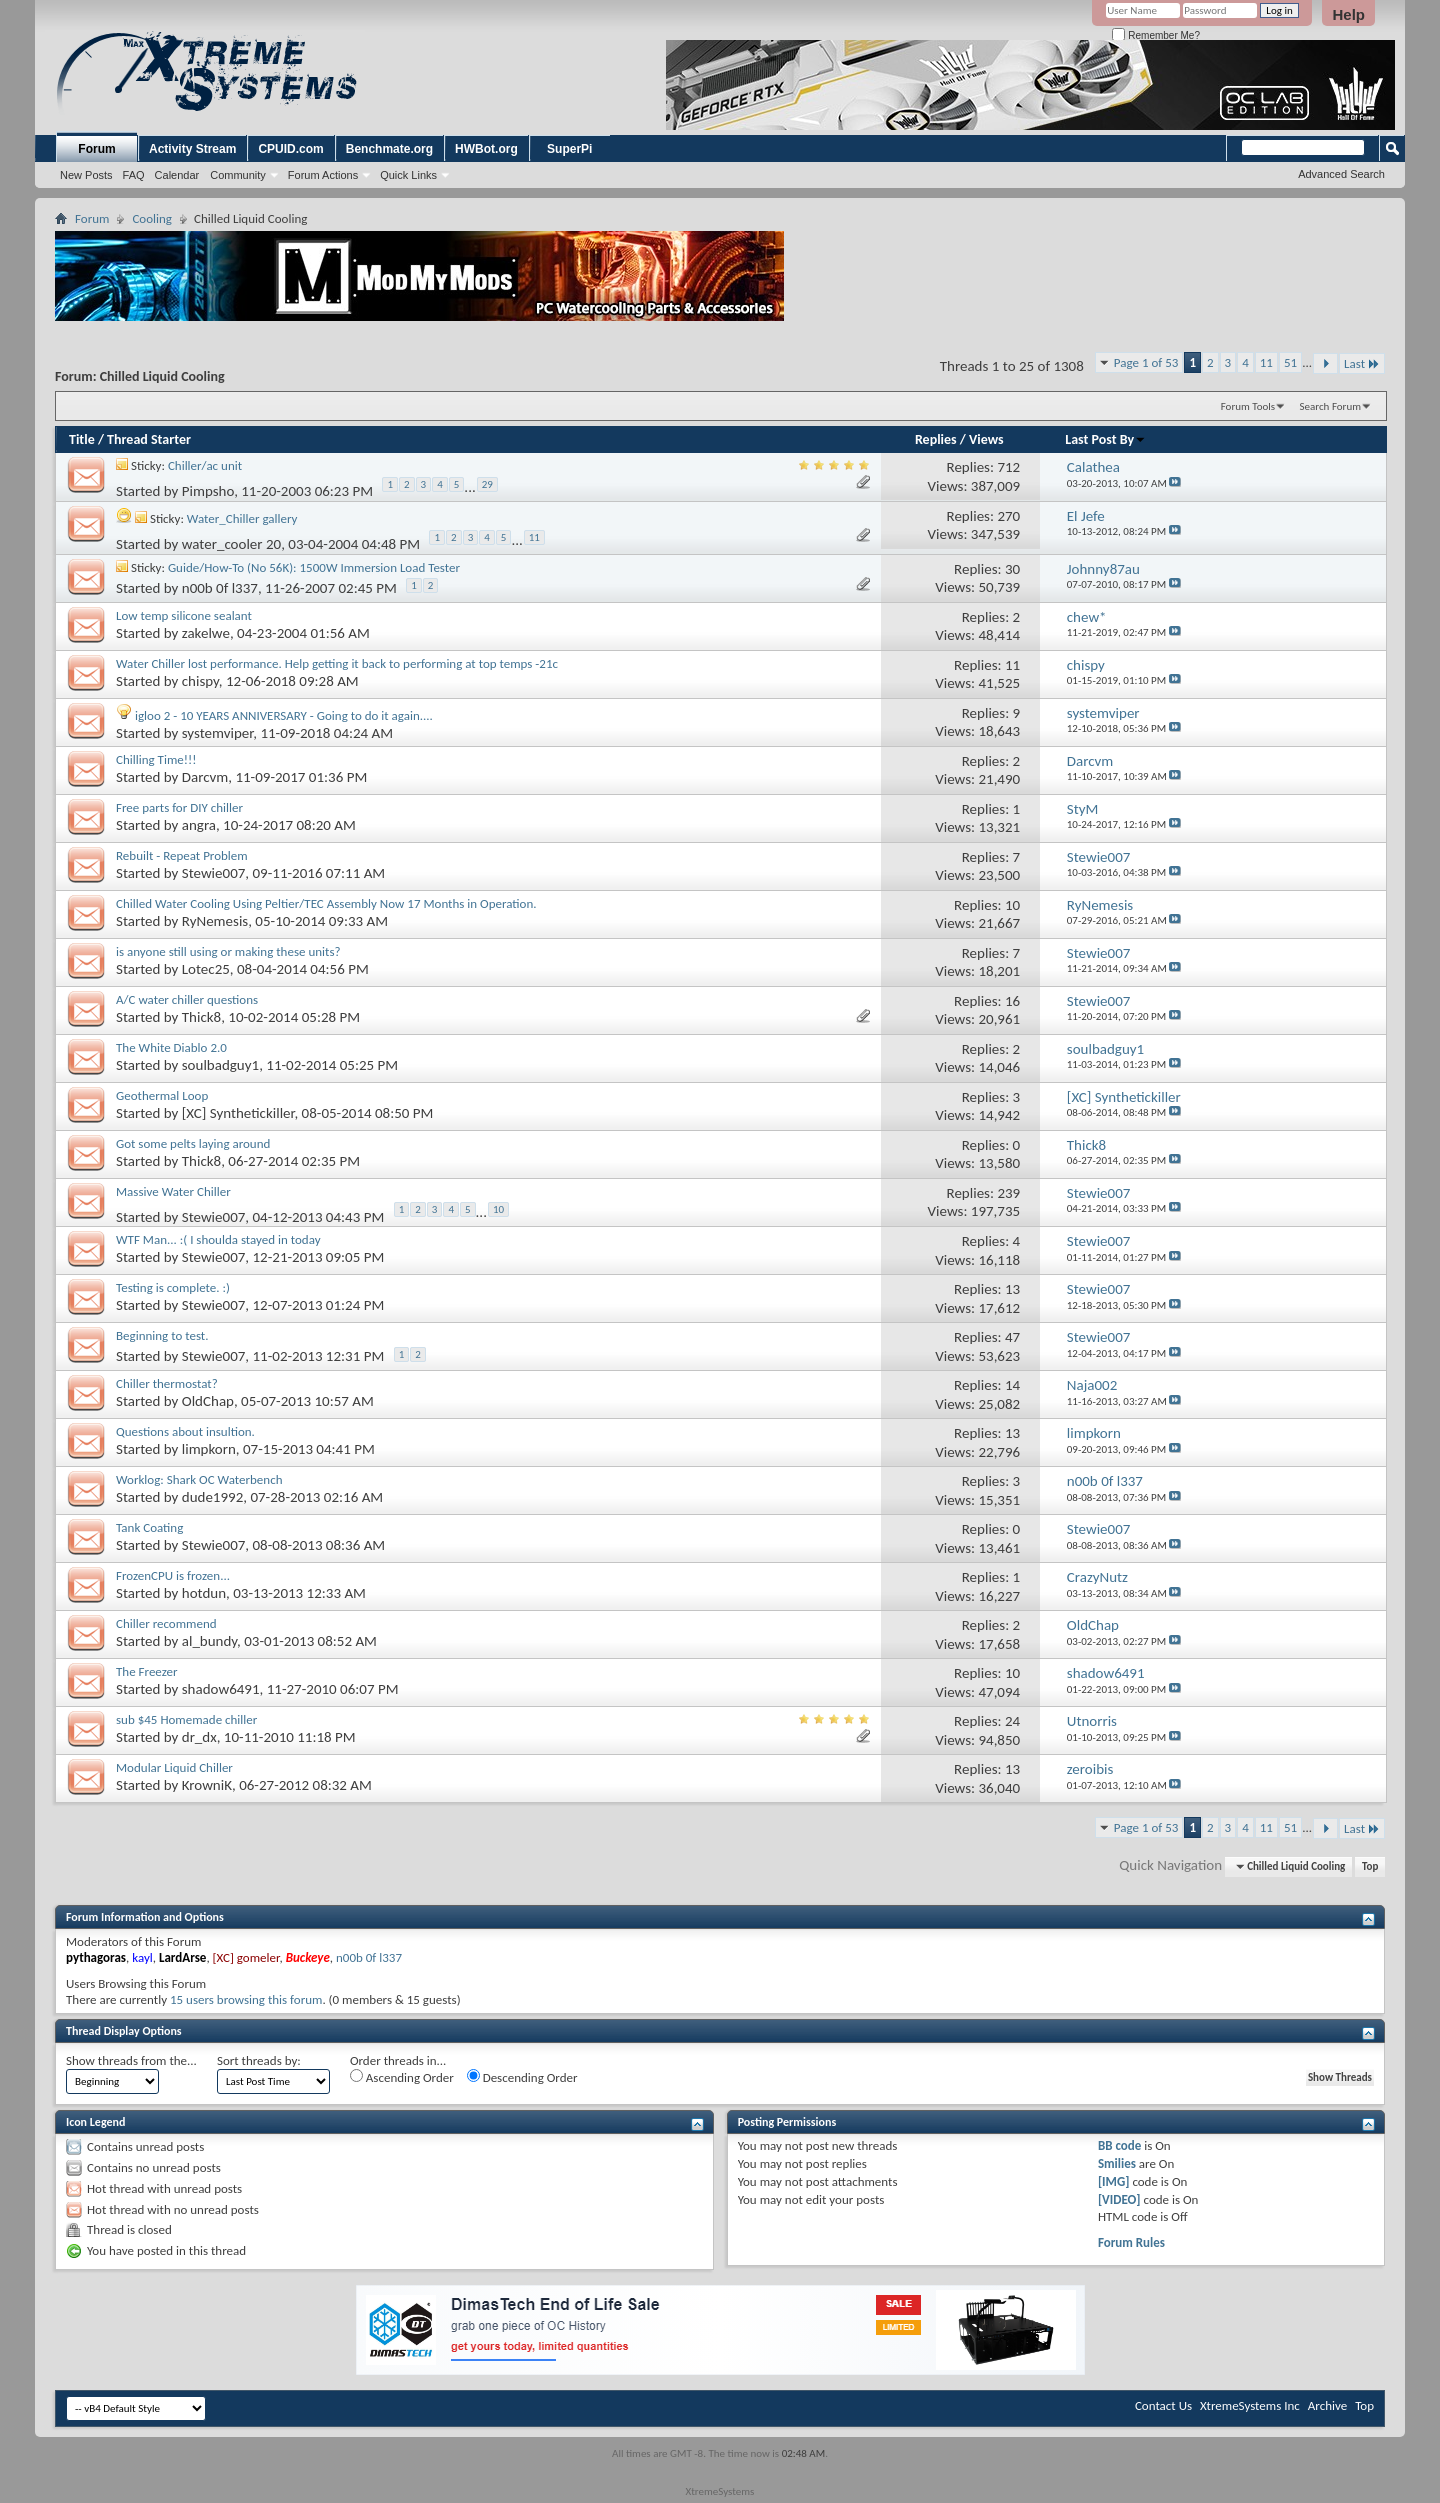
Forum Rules (1131, 2242)
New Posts (86, 175)
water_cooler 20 (231, 544)
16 (1012, 1001)
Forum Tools (1248, 406)
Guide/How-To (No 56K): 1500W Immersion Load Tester (314, 567)
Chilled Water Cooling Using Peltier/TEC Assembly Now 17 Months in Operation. (326, 903)
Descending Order (522, 2077)
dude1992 (213, 1497)
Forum (96, 149)
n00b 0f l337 (220, 587)
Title (82, 439)
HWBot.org (486, 149)
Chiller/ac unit (205, 465)
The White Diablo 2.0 (171, 1047)
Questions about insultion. (185, 1431)
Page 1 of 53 (1146, 362)
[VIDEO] (1119, 2199)
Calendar (177, 175)
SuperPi (569, 149)
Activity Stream (192, 149)
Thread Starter (149, 439)
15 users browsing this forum (246, 1999)
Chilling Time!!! (156, 759)
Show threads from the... (131, 2060)
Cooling (152, 218)
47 (1012, 1337)
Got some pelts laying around (193, 1143)
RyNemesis (215, 921)
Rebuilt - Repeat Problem (182, 855)
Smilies (1117, 2163)
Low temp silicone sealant (184, 615)
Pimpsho (208, 492)
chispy (200, 681)
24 (1012, 1721)
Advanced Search (1341, 174)
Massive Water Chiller (173, 1191)
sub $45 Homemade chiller (186, 1719)
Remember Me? (1155, 35)
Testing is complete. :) (173, 1287)
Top (1370, 1866)
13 (1012, 1289)
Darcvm (205, 777)
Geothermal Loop (162, 1095)
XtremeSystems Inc (1250, 2405)
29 (487, 484)
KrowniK (207, 1785)
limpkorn (209, 1449)
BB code (1119, 2145)
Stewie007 (214, 873)
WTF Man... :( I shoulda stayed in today (218, 1239)
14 (1012, 1385)
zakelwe (206, 633)
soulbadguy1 (220, 1065)
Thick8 (201, 1017)
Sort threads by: (259, 2060)
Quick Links (408, 175)
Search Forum (1331, 406)
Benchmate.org (389, 149)
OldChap (208, 1401)
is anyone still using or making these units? (228, 951)
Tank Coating (149, 1527)
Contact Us (1163, 2405)
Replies (936, 439)
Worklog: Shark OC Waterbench (199, 1479)
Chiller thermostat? (167, 1383)
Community (238, 175)
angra (199, 825)
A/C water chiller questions (187, 999)
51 (1290, 362)
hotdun (204, 1593)
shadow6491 (221, 1689)
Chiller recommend (166, 1623)
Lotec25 (206, 969)
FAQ (134, 175)
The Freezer (147, 1671)
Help (1348, 14)
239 (1008, 1193)
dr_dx (199, 1737)
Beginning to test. (162, 1335)
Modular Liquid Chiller (174, 1767)
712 (1008, 467)
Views (986, 439)
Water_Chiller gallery (242, 518)
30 (1012, 569)
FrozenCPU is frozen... (173, 1575)
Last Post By (1105, 439)
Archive (1327, 2405)
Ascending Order (402, 2077)
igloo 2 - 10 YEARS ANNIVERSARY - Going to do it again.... (284, 715)
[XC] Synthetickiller (238, 1113)
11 (1266, 362)
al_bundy (209, 1641)
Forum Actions (323, 175)
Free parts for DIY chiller (179, 807)
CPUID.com (290, 149)
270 (1008, 516)
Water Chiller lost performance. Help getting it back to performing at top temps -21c (337, 663)
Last (1362, 363)
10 (1012, 905)
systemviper (218, 733)
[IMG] (1114, 2181)
